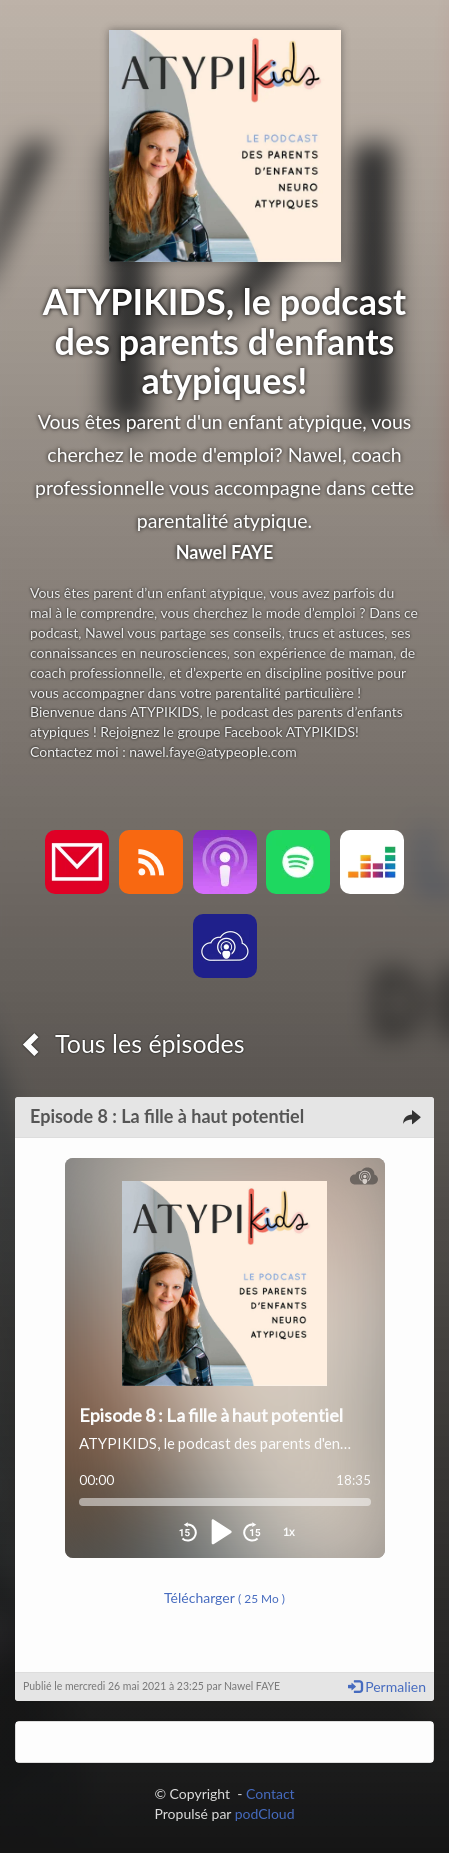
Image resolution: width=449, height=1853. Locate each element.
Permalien (387, 1686)
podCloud (265, 1813)
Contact (270, 1793)
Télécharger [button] (224, 1597)
